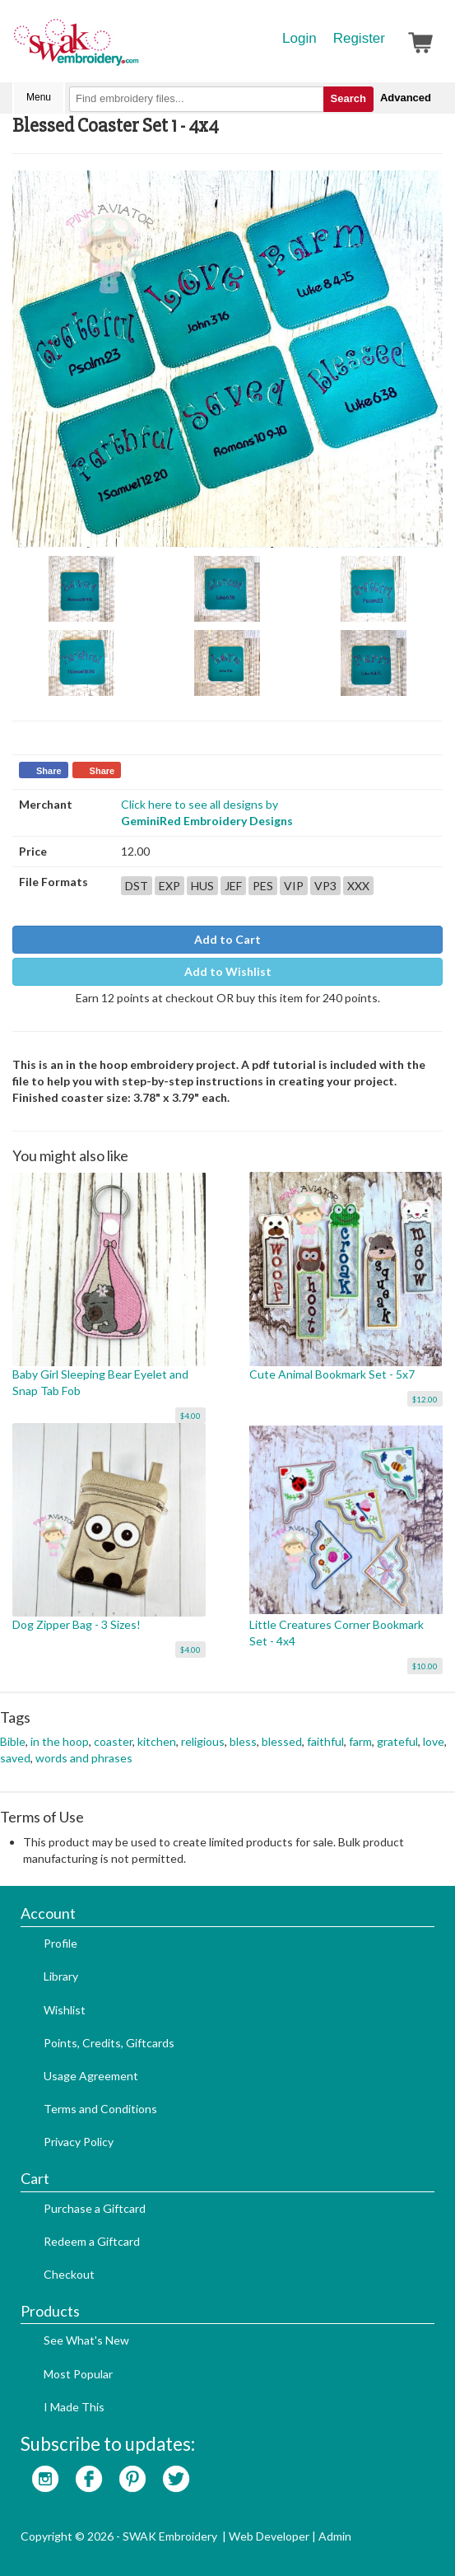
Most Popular (78, 2374)
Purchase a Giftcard (95, 2208)
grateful (397, 1741)
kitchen (156, 1741)
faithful (325, 1741)
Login (299, 38)
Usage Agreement (91, 2076)
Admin (334, 2536)
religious (203, 1741)
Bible (13, 1741)
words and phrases (83, 1758)
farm (360, 1741)
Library (61, 1976)
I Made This (74, 2407)
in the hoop (59, 1741)
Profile (60, 1943)
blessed (282, 1741)
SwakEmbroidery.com (135, 49)
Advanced (405, 97)
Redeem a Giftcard (92, 2241)
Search (348, 98)
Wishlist (65, 2010)
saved (15, 1758)
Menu (38, 97)
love (433, 1741)
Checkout (69, 2274)
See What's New (86, 2340)
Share (49, 771)
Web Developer (269, 2536)
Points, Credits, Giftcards (109, 2043)
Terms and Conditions (100, 2109)
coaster (113, 1741)
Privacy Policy (79, 2142)
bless (243, 1741)
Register (359, 38)
